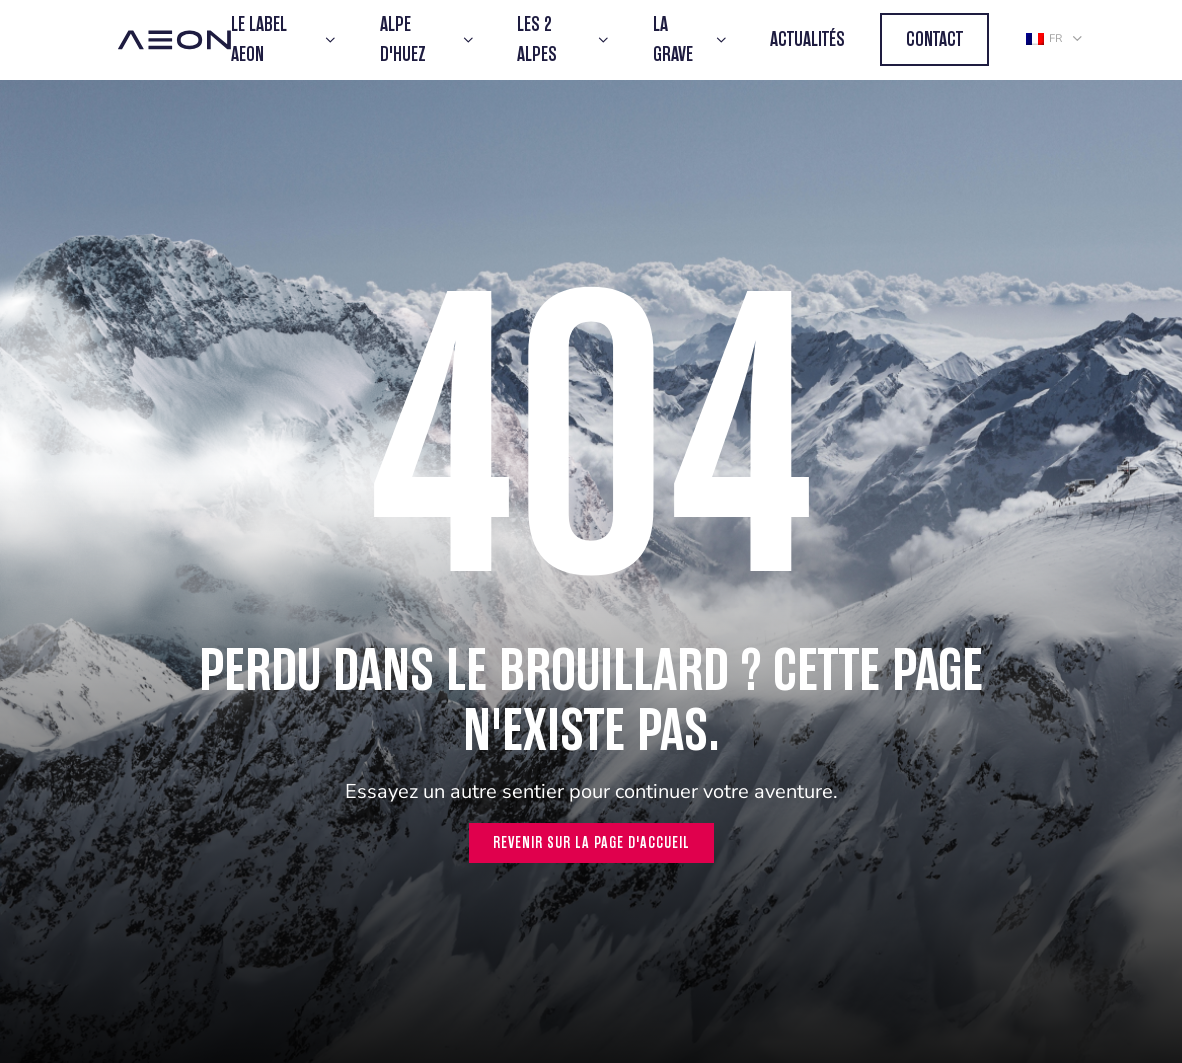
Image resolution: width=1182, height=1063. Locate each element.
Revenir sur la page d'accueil (591, 842)
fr (1044, 38)
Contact (934, 39)
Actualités (807, 39)
